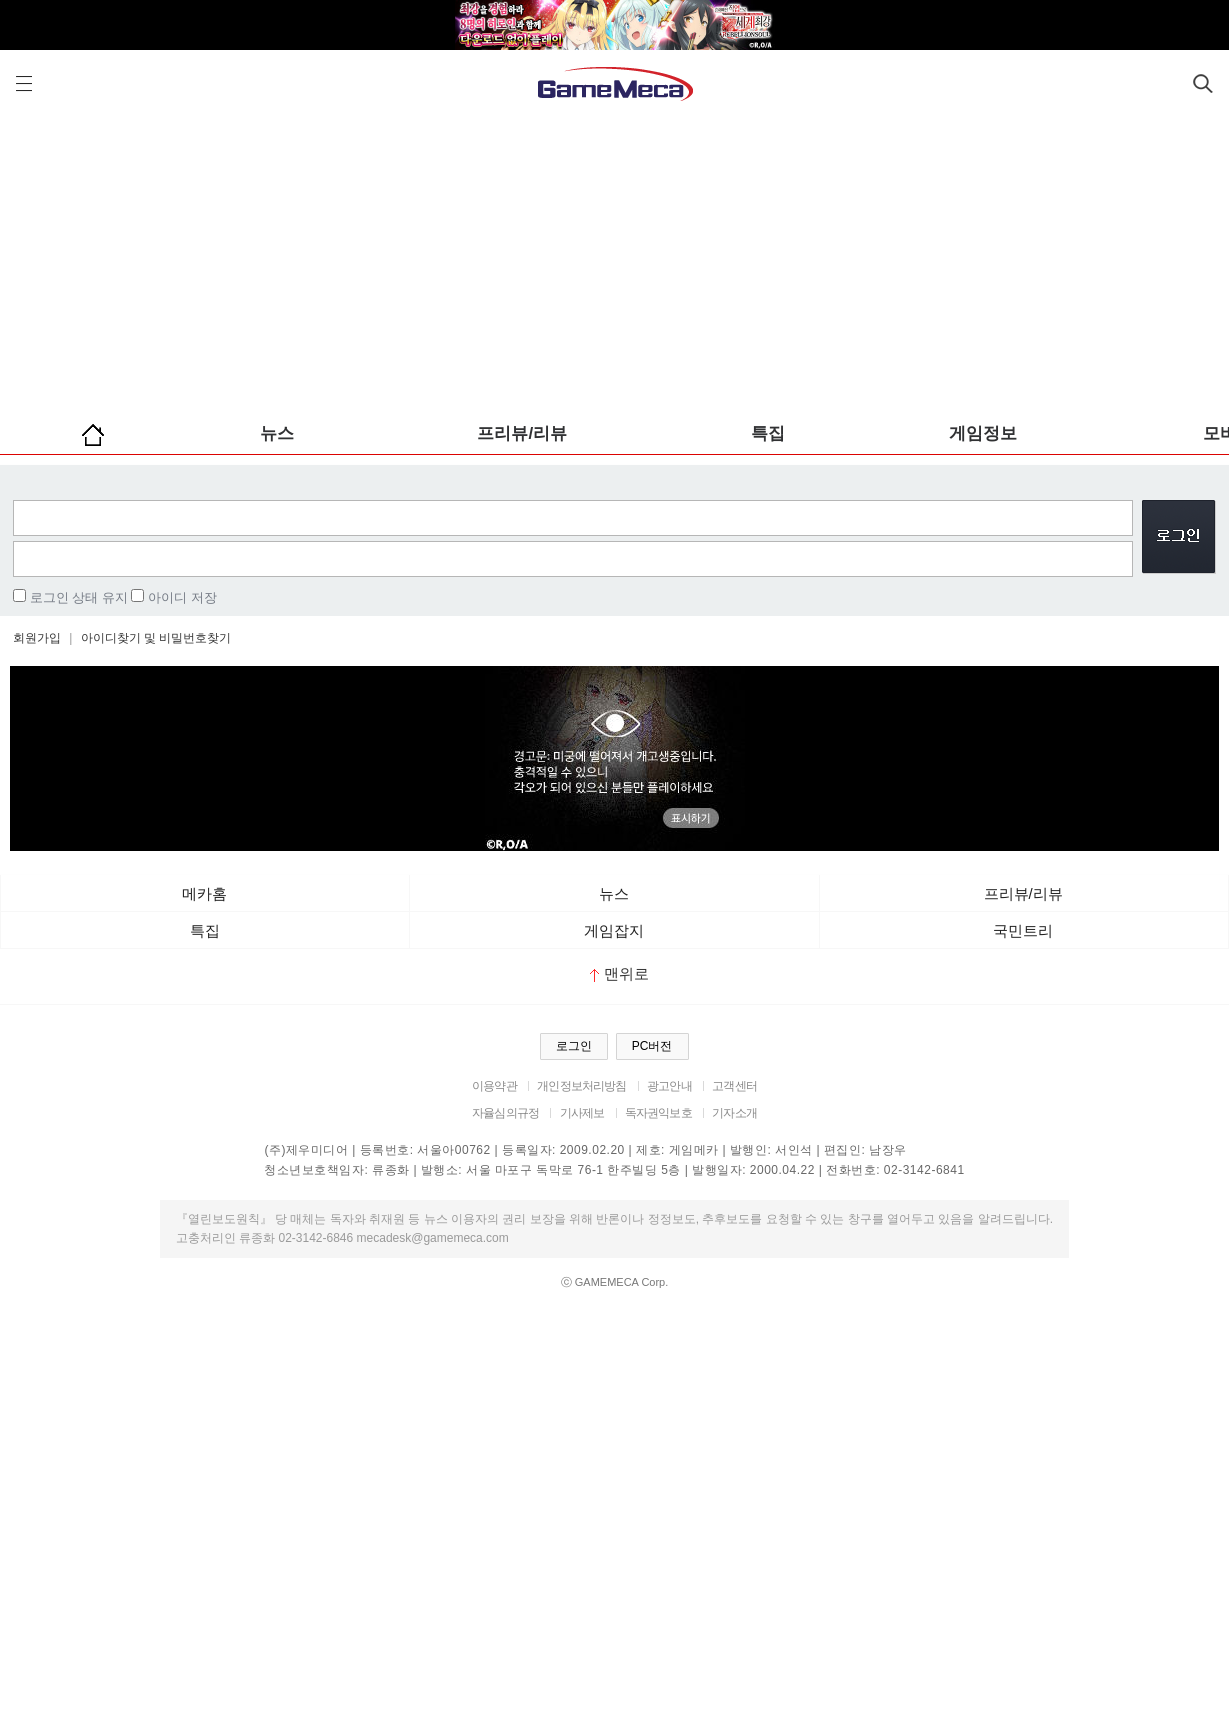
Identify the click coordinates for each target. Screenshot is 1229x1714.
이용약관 (494, 1086)
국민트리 (1023, 930)
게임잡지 (614, 930)
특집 (768, 433)
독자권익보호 (658, 1113)
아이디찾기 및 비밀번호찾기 (156, 638)
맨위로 (619, 973)
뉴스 (277, 433)
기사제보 (582, 1113)
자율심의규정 (505, 1113)
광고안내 (669, 1086)
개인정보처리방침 (581, 1086)
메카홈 (204, 893)
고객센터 (734, 1086)
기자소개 (734, 1113)
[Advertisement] (615, 260)
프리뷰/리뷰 (522, 433)
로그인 (574, 1046)
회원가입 (37, 638)
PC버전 (652, 1046)
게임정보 (983, 433)
